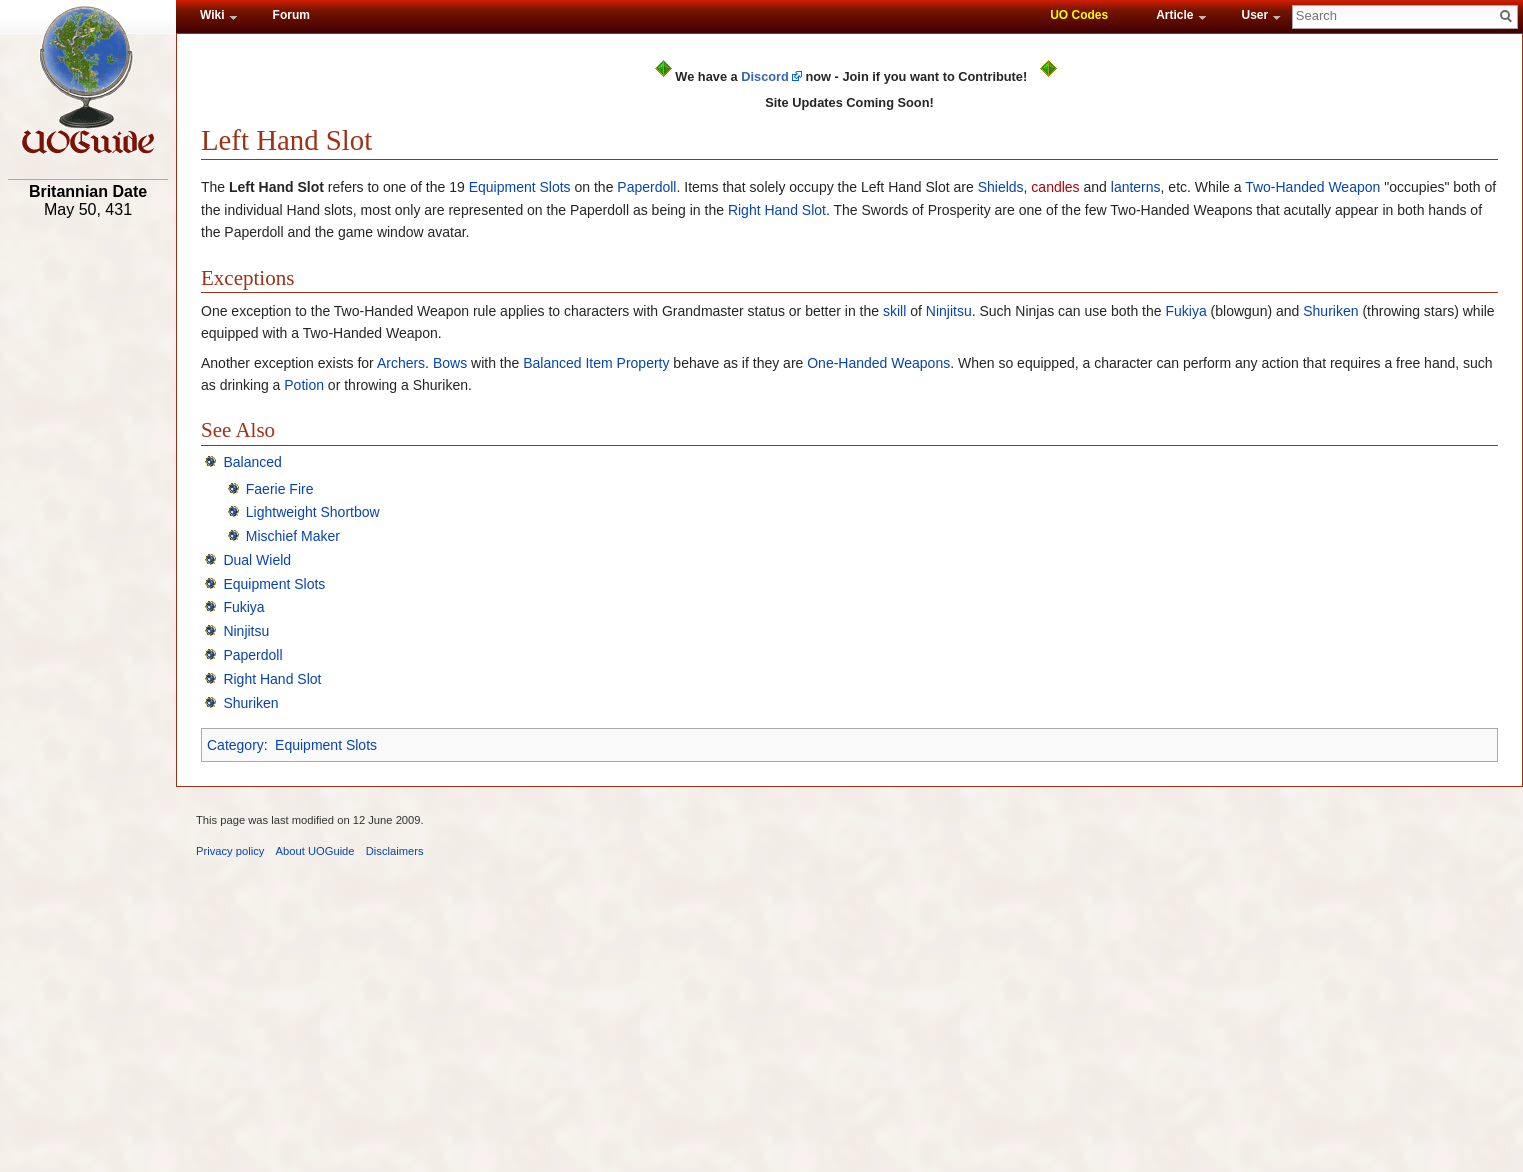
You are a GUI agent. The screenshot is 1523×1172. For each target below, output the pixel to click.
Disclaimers (395, 851)
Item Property (627, 363)
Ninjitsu (949, 311)
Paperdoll (646, 187)
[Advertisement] (88, 537)
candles (1055, 187)
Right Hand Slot (777, 210)
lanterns (1136, 187)
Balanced (552, 363)
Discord (765, 76)
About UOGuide (315, 851)
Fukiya (1185, 311)
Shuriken (1330, 311)
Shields (1001, 187)
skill (894, 311)
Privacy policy (230, 851)
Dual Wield (257, 560)
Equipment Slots (520, 187)
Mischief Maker (293, 536)
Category (235, 745)
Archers (401, 363)
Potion (304, 385)
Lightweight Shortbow (313, 512)
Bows (450, 363)
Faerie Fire (280, 489)
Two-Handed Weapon (1312, 187)
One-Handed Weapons (878, 363)
